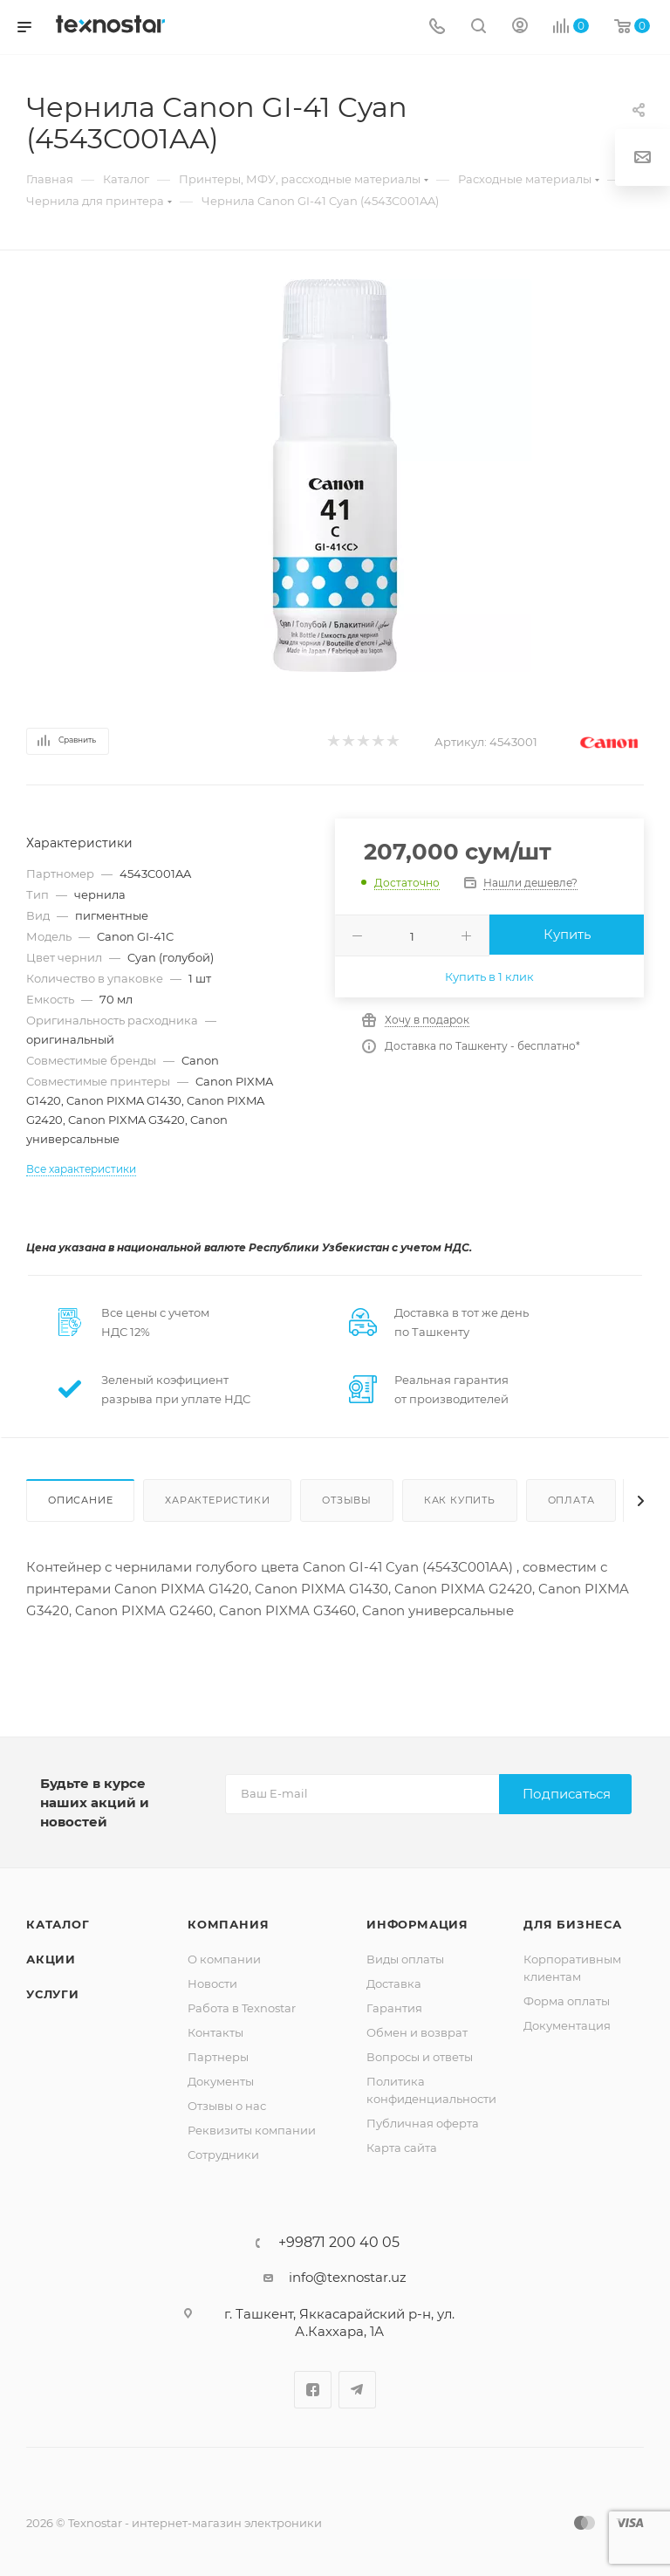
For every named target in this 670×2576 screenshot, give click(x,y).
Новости (212, 1983)
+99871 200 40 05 (339, 2243)
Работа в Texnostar (242, 2008)
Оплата (571, 1500)
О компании (224, 1959)
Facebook (313, 2389)
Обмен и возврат (417, 2032)
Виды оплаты (405, 1959)
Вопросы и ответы (419, 2057)
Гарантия (394, 2008)
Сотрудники (223, 2155)
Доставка (393, 1983)
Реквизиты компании (252, 2130)
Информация (417, 1924)
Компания (228, 1924)
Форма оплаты (566, 2001)
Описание (80, 1500)
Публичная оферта (422, 2123)
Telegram (357, 2389)
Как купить (460, 1500)
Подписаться (567, 1793)
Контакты (215, 2032)
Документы (221, 2081)
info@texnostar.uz (348, 2277)
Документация (567, 2025)
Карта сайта (401, 2148)
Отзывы (347, 1500)
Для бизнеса (572, 1924)
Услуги (52, 1994)
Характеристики (217, 1500)
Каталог (58, 1924)
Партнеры (218, 2057)
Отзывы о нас (227, 2106)
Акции (51, 1959)
